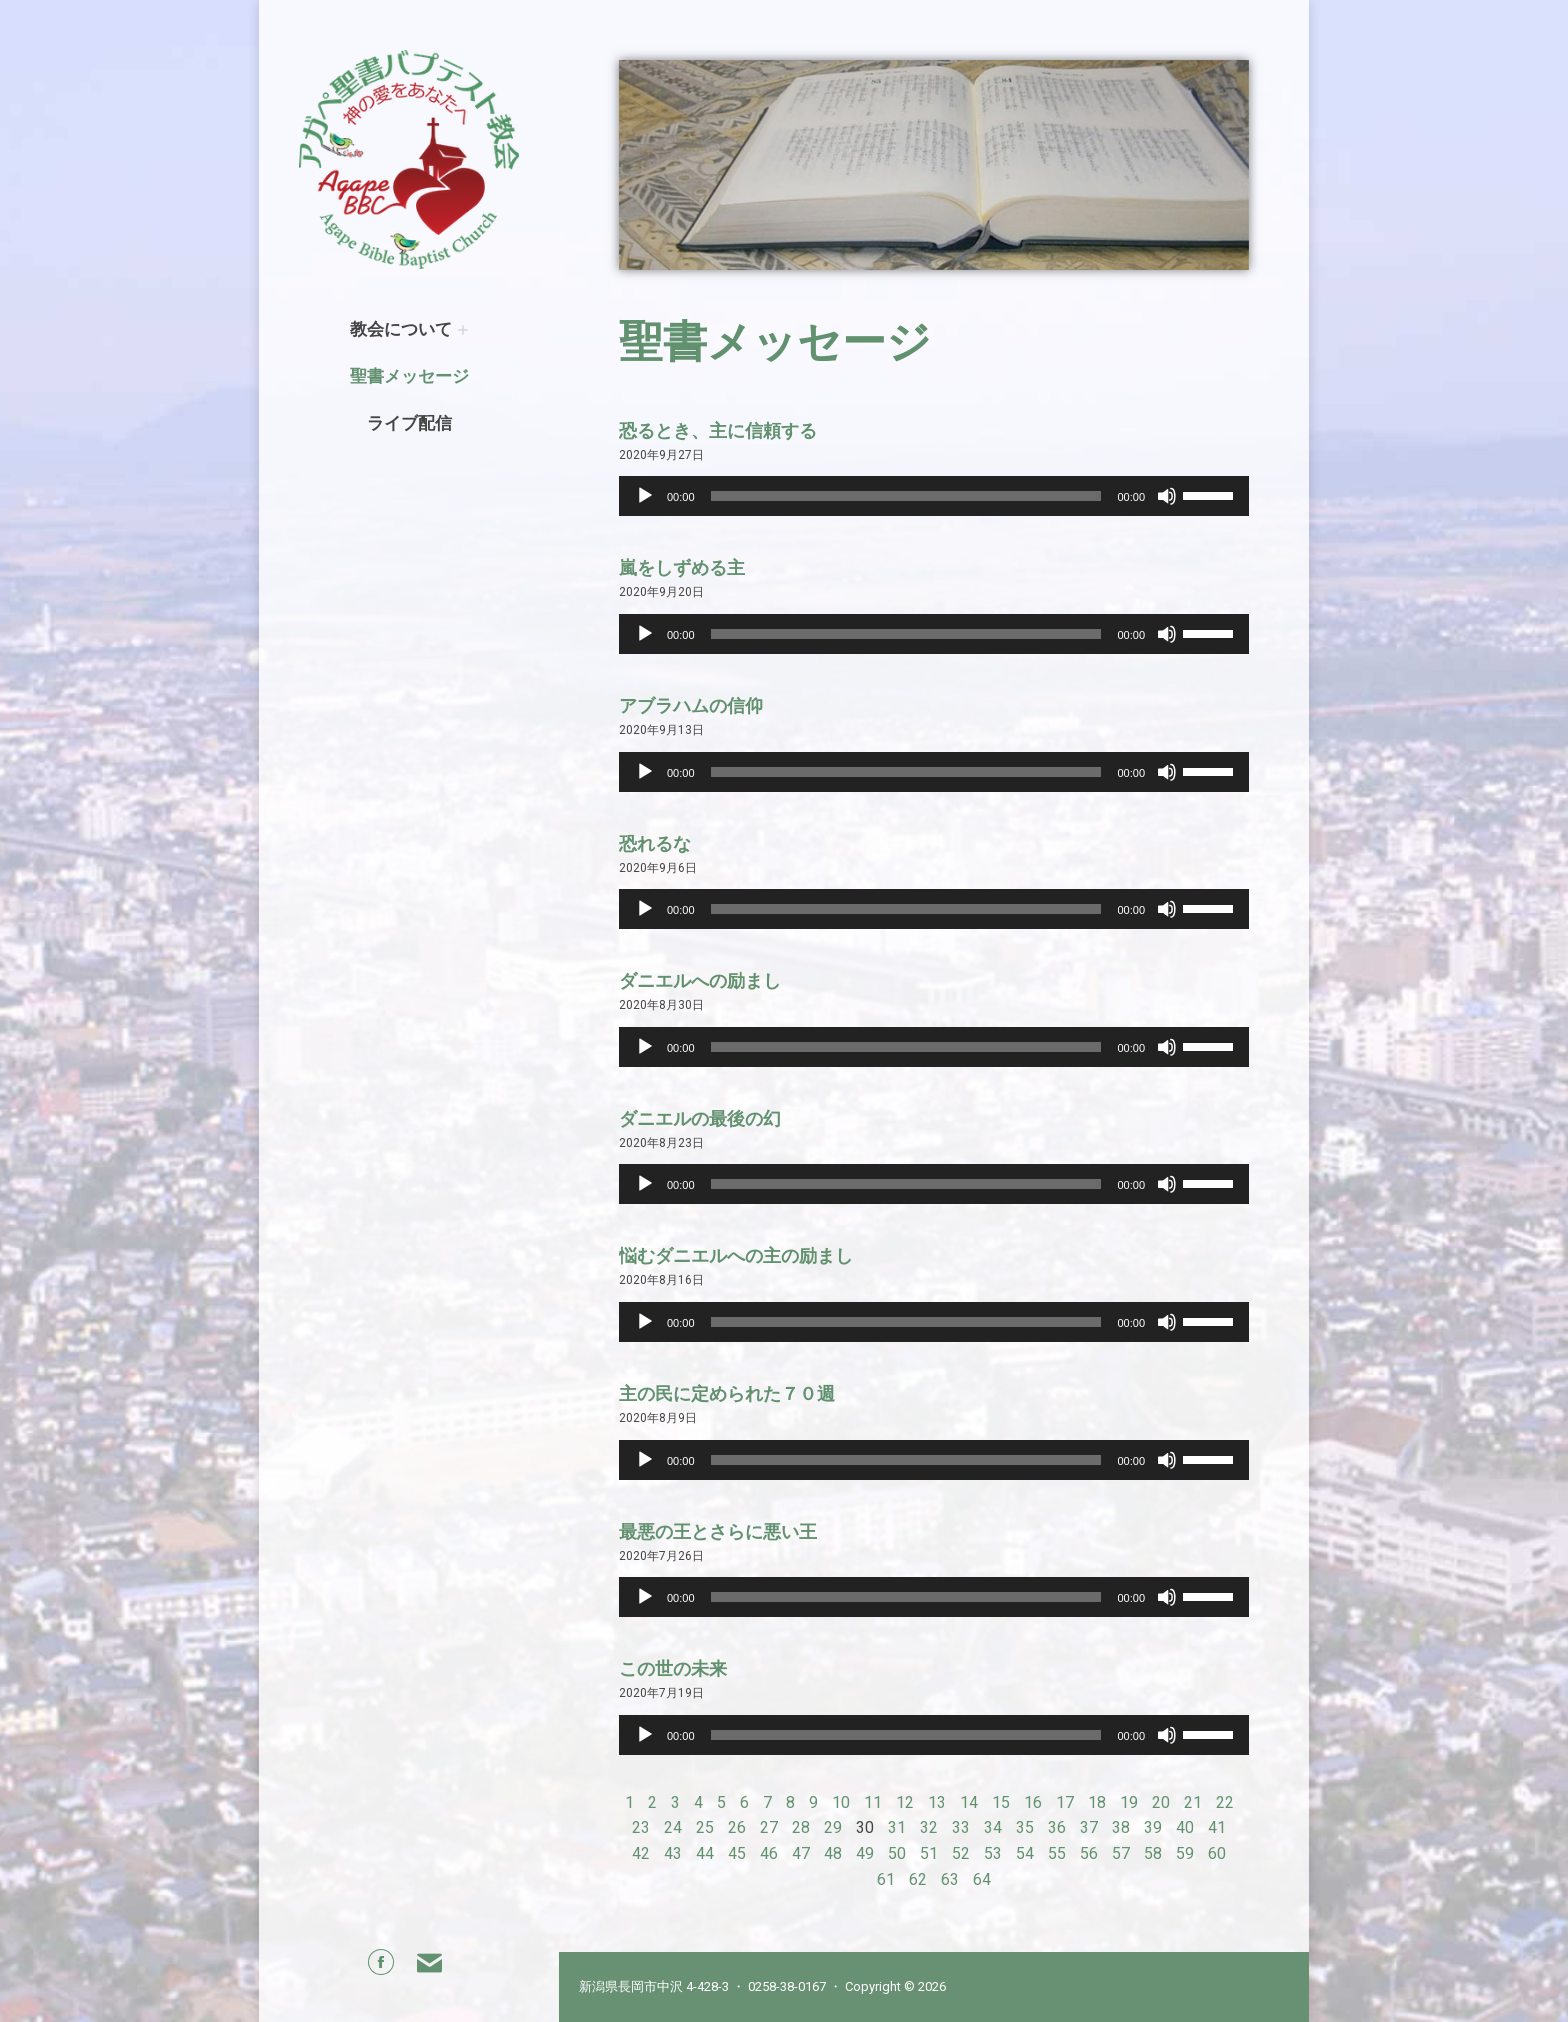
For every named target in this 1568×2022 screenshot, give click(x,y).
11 (873, 1802)
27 (769, 1827)
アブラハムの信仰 (691, 705)
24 (673, 1827)
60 (1217, 1853)
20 (1161, 1802)
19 (1129, 1802)
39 (1153, 1827)
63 (950, 1879)
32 (929, 1827)
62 (918, 1879)
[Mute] (1167, 496)
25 (705, 1827)
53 (993, 1853)
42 (641, 1853)
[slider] (906, 496)
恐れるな (655, 843)
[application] (934, 496)
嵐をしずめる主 (682, 567)
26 (737, 1827)
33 (961, 1827)
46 (769, 1853)
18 (1097, 1802)
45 (737, 1853)
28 (801, 1827)
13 (937, 1802)
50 (897, 1853)
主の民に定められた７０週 (727, 1393)
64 (982, 1879)
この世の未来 (673, 1668)
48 (833, 1853)
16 (1033, 1802)
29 (833, 1827)
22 (1225, 1802)
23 (641, 1827)
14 (969, 1802)
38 (1121, 1827)
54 (1025, 1853)
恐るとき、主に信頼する (718, 430)
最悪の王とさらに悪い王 (718, 1531)
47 (801, 1853)
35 (1025, 1827)
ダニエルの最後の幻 (700, 1118)
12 (905, 1802)
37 (1089, 1827)
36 (1057, 1827)
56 (1089, 1853)
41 (1217, 1827)
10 (841, 1802)
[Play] (645, 496)
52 (961, 1853)
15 (1001, 1802)
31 (897, 1827)
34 (993, 1827)
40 (1185, 1827)
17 (1065, 1802)
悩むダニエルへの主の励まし (736, 1255)
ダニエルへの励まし (700, 980)
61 (886, 1879)
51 (929, 1853)
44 (705, 1853)
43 (673, 1853)
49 (865, 1853)
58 (1153, 1853)
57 (1121, 1853)
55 (1057, 1853)
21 (1193, 1802)
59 (1185, 1853)
